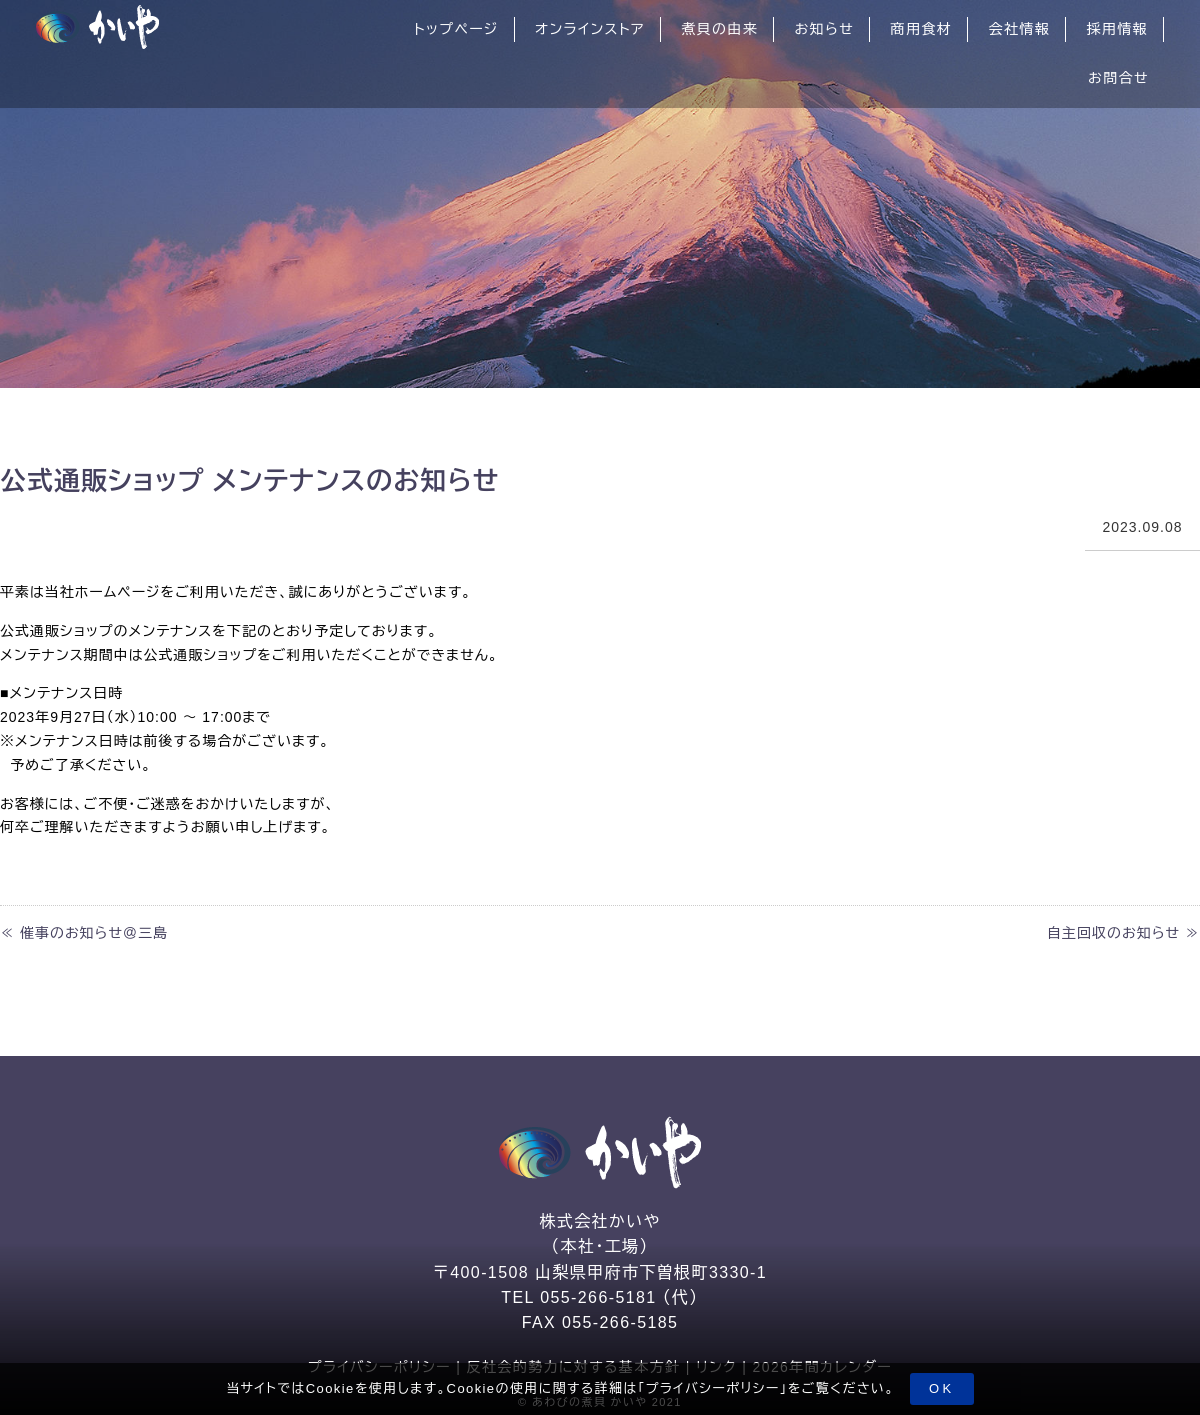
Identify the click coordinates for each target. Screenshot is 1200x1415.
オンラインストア (590, 29)
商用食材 (922, 29)
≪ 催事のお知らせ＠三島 (84, 933)
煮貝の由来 (719, 29)
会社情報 (1019, 29)
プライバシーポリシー (713, 1388)
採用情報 (1117, 29)
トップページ (456, 29)
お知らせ (824, 29)
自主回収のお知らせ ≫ (1123, 933)
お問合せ (1118, 78)
